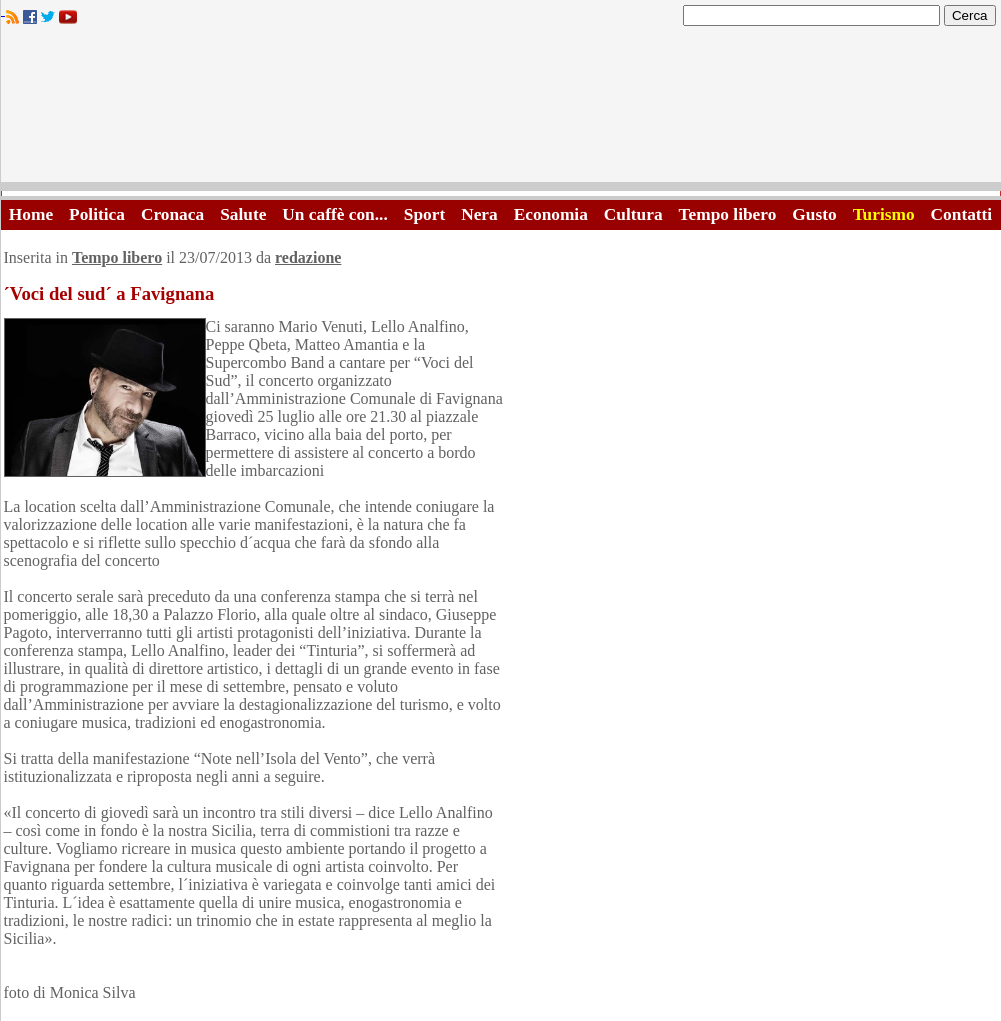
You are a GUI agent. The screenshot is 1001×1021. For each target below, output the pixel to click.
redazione (308, 257)
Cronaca (172, 214)
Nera (479, 214)
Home (31, 214)
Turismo (884, 214)
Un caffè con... (334, 214)
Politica (97, 214)
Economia (551, 214)
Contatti (962, 214)
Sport (424, 214)
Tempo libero (728, 214)
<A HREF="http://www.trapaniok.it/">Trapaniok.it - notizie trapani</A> (501, 109)
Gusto (814, 214)
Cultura (633, 214)
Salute (243, 214)
